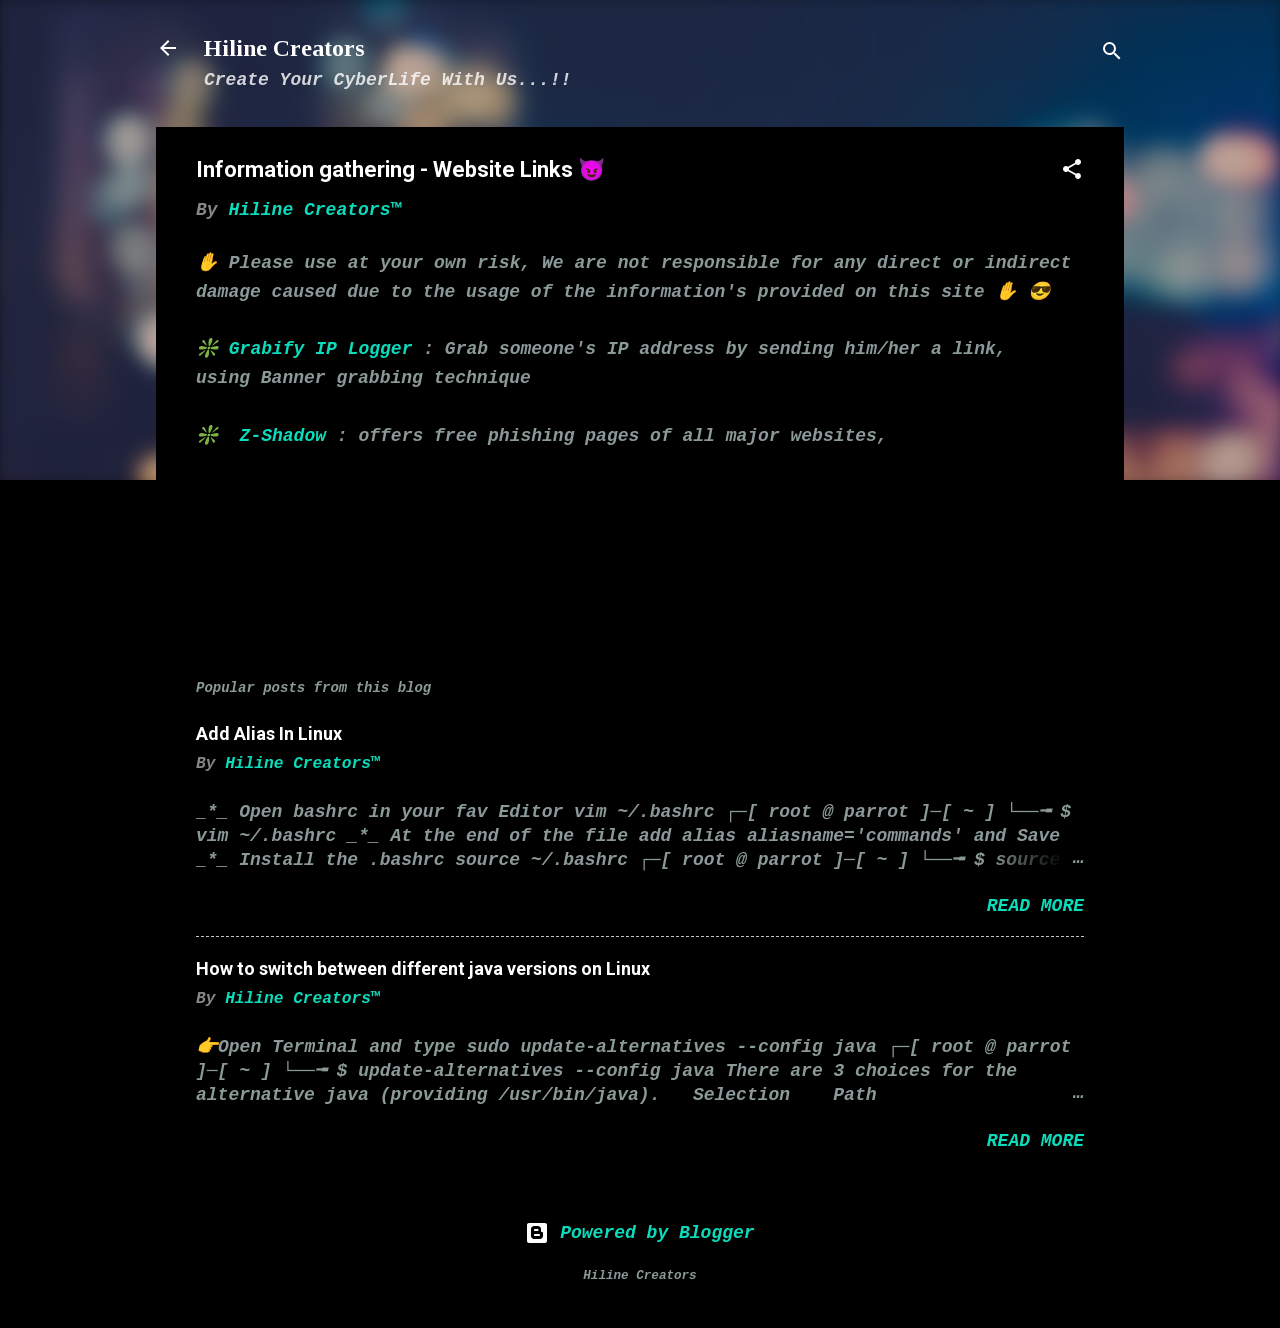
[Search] (1112, 54)
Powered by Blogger (639, 1233)
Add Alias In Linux (269, 733)
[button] (1072, 172)
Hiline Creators (284, 48)
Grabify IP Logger (321, 349)
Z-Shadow (283, 436)
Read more (1035, 906)
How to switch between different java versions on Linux (423, 968)
